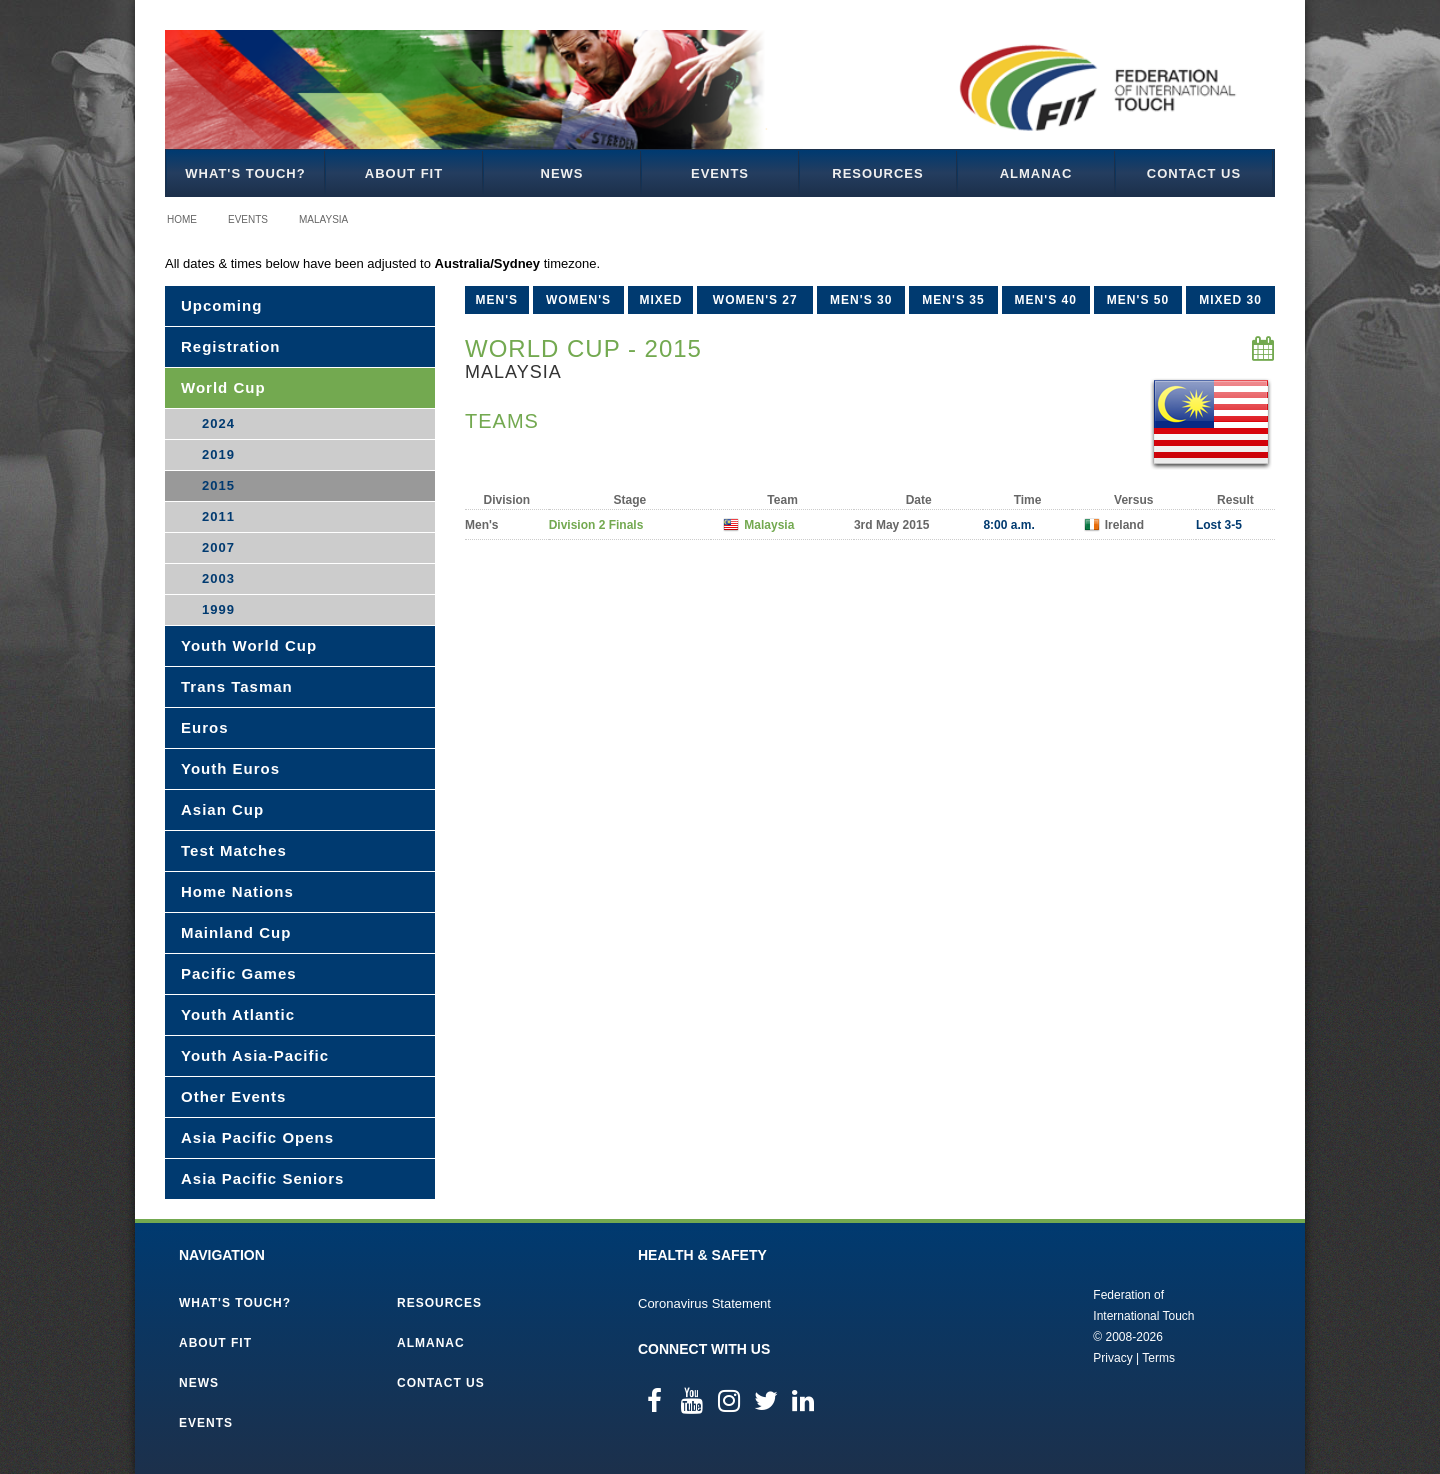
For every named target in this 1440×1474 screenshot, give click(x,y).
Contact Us (1194, 173)
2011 (218, 516)
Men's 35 (953, 300)
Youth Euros (230, 768)
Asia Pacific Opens (257, 1137)
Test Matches (234, 850)
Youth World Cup (249, 645)
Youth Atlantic (238, 1014)
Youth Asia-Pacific (255, 1055)
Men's (497, 300)
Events (720, 173)
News (562, 173)
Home (182, 219)
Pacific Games (239, 973)
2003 (218, 578)
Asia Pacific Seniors (262, 1178)
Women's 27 (755, 300)
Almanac (1036, 173)
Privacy (1112, 1358)
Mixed (660, 300)
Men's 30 (861, 300)
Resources (877, 173)
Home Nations (237, 891)
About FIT (404, 173)
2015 (218, 485)
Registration (231, 346)
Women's (578, 300)
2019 (218, 454)
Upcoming (221, 305)
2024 (218, 423)
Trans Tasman (237, 686)
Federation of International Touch (1010, 1325)
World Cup (223, 387)
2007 (218, 547)
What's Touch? (245, 173)
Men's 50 (1138, 300)
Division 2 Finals (596, 525)
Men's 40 (1046, 300)
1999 (218, 609)
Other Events (233, 1096)
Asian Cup (222, 809)
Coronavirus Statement (704, 1303)
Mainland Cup (236, 932)
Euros (205, 727)
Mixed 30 (1230, 300)
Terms (1158, 1358)
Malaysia (323, 219)
